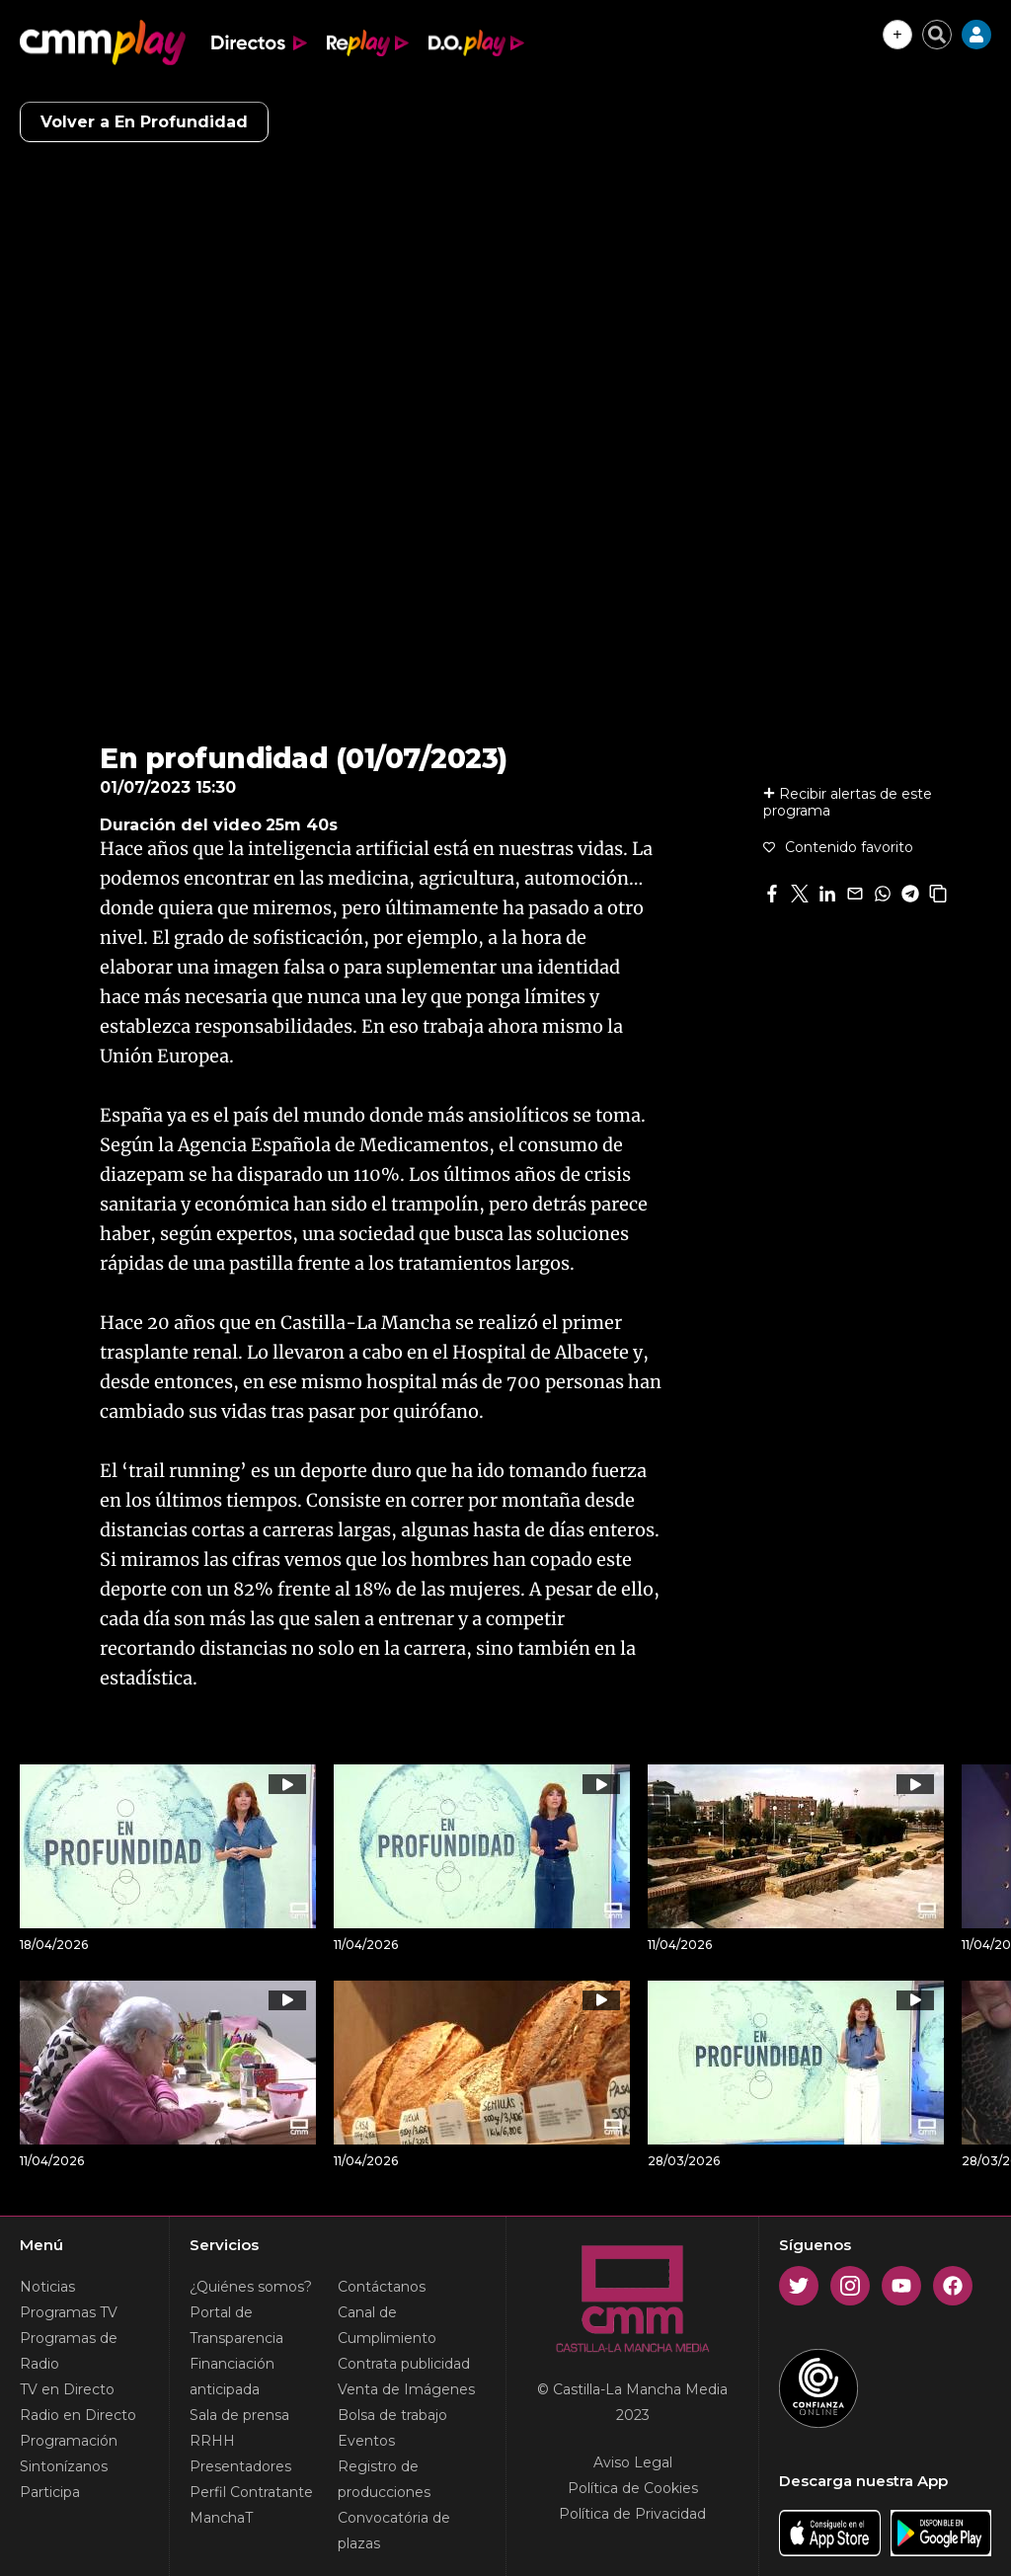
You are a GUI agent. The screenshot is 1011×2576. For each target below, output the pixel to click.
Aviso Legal (632, 2462)
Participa (50, 2492)
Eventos (366, 2441)
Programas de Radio (68, 2351)
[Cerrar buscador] (937, 34)
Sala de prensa (239, 2415)
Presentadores (240, 2466)
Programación (68, 2441)
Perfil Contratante (251, 2492)
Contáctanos (382, 2287)
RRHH (212, 2441)
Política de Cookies (633, 2488)
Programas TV (68, 2312)
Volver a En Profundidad (144, 122)
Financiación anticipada (232, 2376)
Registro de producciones (384, 2479)
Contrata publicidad (404, 2364)
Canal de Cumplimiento (387, 2325)
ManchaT (221, 2518)
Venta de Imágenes (406, 2389)
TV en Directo (67, 2389)
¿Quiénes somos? (251, 2287)
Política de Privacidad (632, 2514)
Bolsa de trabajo (392, 2415)
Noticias (47, 2287)
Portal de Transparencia (236, 2325)
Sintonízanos (64, 2466)
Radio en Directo (78, 2415)
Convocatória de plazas (394, 2530)
